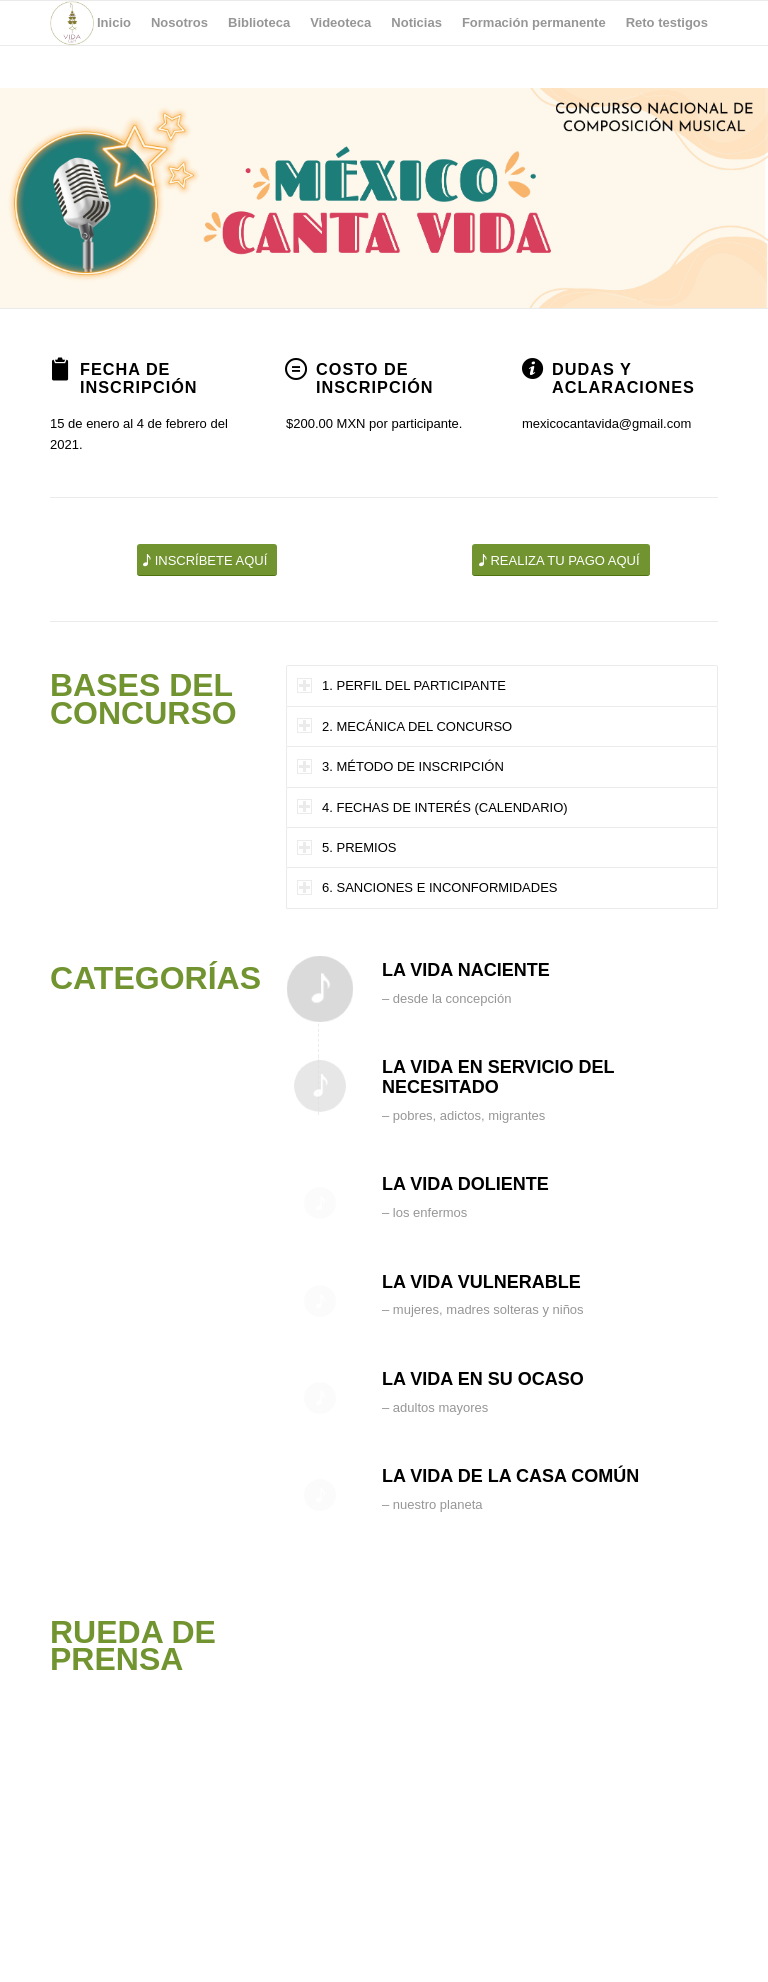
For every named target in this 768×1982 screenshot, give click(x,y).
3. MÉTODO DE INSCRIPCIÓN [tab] (400, 766)
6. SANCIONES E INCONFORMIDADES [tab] (427, 887)
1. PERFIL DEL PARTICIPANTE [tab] (401, 685)
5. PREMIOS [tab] (346, 847)
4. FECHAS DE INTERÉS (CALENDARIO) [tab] (432, 806)
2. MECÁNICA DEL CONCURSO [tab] (404, 725)
